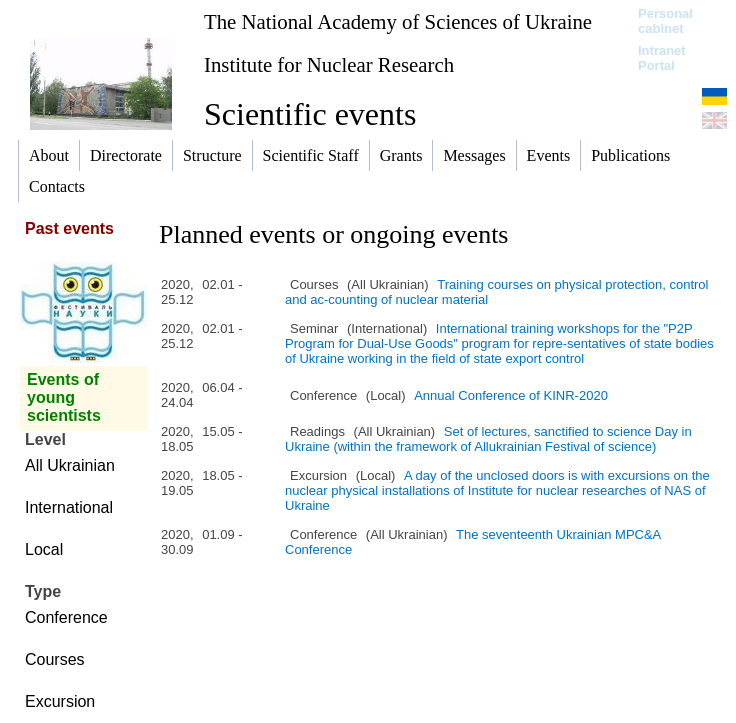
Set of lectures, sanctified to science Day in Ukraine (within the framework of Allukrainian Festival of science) (488, 439)
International (69, 507)
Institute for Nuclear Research (329, 64)
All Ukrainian (70, 465)
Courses (55, 659)
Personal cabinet (665, 21)
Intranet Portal (662, 58)
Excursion (60, 701)
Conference (66, 617)
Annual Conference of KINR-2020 (511, 395)
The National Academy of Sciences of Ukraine (398, 21)
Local (44, 549)
